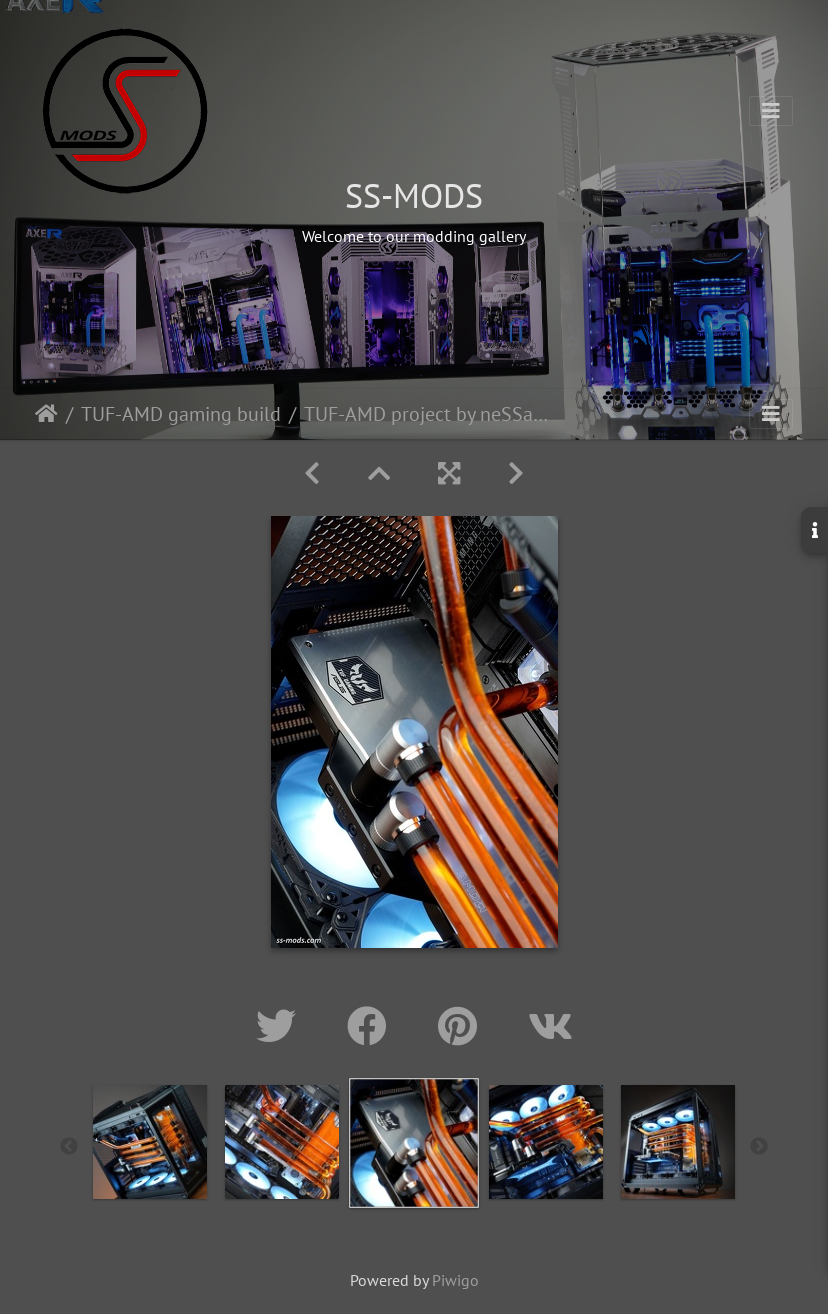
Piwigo (455, 1280)
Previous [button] (69, 1147)
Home (46, 414)
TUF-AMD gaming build (181, 414)
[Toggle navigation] (771, 111)
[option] (150, 1142)
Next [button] (759, 1147)
